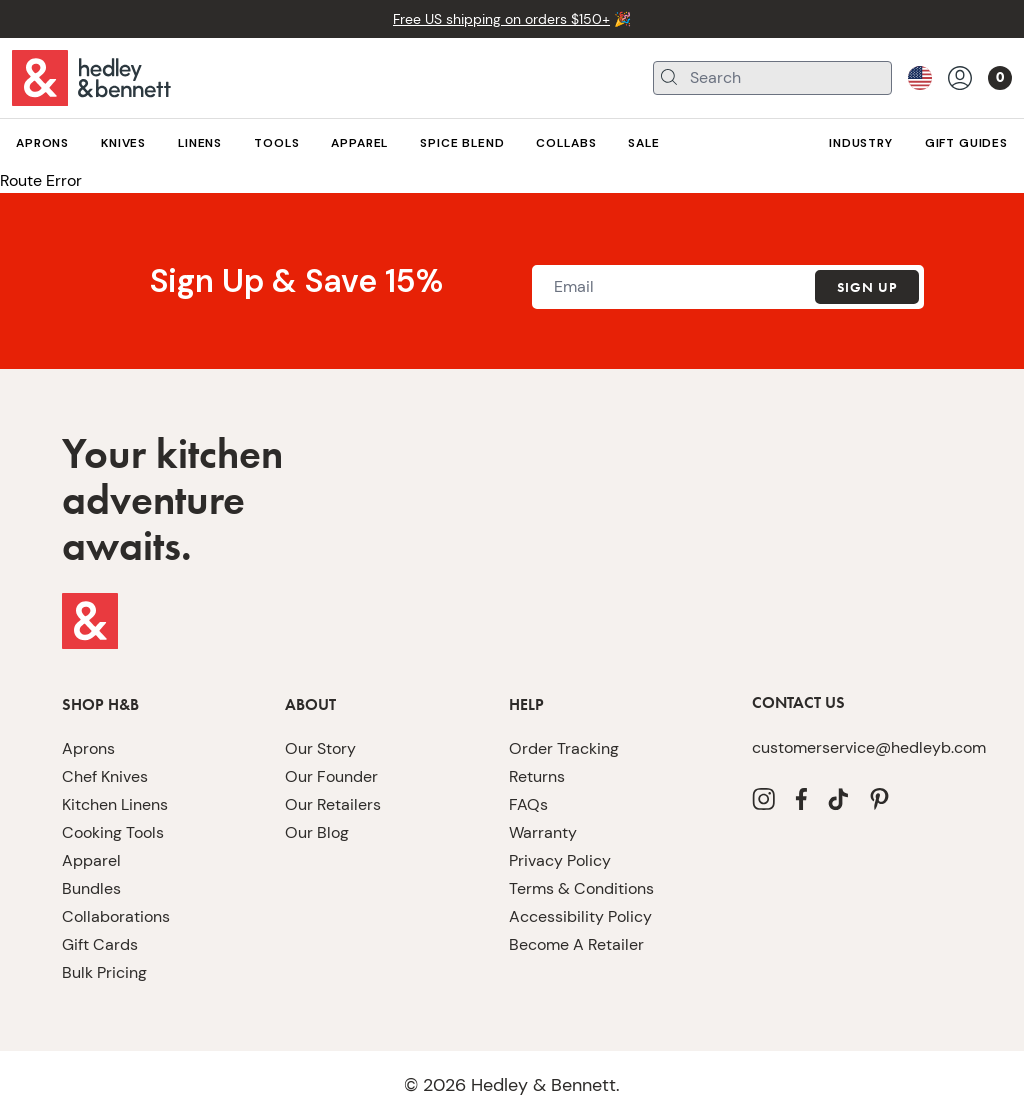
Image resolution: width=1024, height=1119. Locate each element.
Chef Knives (102, 776)
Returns (534, 776)
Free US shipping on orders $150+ (501, 18)
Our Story (317, 748)
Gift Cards (95, 944)
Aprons (85, 748)
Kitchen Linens (111, 804)
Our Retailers (328, 804)
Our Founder (326, 776)
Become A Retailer (569, 944)
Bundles (88, 888)
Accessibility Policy (573, 916)
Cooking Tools (109, 832)
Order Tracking (558, 748)
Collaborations (109, 916)
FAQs (527, 804)
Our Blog (315, 832)
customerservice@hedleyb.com (852, 747)
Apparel (88, 860)
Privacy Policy (556, 860)
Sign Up (865, 287)
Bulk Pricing (102, 972)
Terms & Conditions (574, 888)
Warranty (538, 832)
